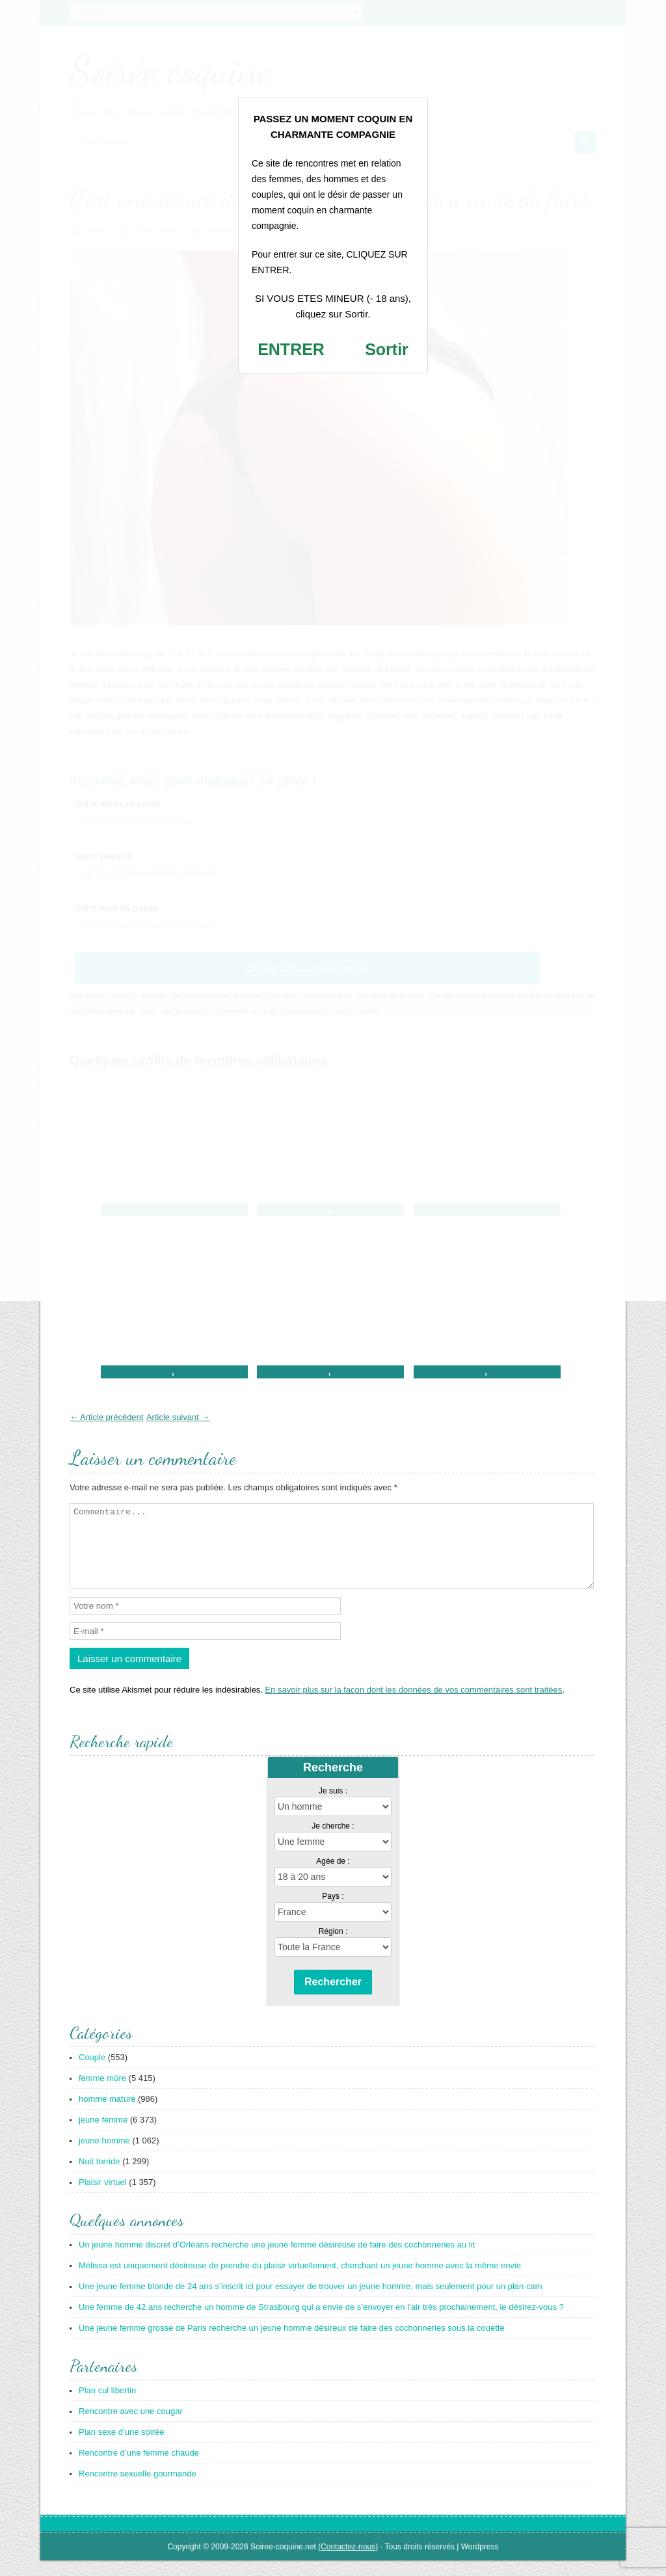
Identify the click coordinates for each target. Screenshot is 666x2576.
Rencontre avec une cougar (131, 2427)
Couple (92, 2073)
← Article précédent (106, 1417)
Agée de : (332, 1876)
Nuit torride (99, 2177)
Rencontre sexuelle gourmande (137, 2489)
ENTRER (291, 349)
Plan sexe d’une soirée (122, 2447)
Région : (333, 1947)
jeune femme (103, 2135)
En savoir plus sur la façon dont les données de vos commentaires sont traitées (414, 1705)
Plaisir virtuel (103, 2198)
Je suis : (333, 1806)
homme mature (107, 2114)
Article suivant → (178, 1417)
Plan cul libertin (107, 2406)
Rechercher (333, 1997)
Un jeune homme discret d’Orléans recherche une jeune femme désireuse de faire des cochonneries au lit (277, 2260)
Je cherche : (333, 1841)
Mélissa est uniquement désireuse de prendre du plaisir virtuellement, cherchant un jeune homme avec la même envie (300, 2281)
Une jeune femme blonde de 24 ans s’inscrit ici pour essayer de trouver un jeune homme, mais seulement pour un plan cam (310, 2302)
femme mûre (102, 2094)
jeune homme (104, 2156)
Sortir (386, 349)
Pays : (332, 1911)
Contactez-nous (348, 2562)
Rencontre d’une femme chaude (139, 2468)
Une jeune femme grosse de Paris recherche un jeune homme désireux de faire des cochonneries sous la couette (292, 2343)
